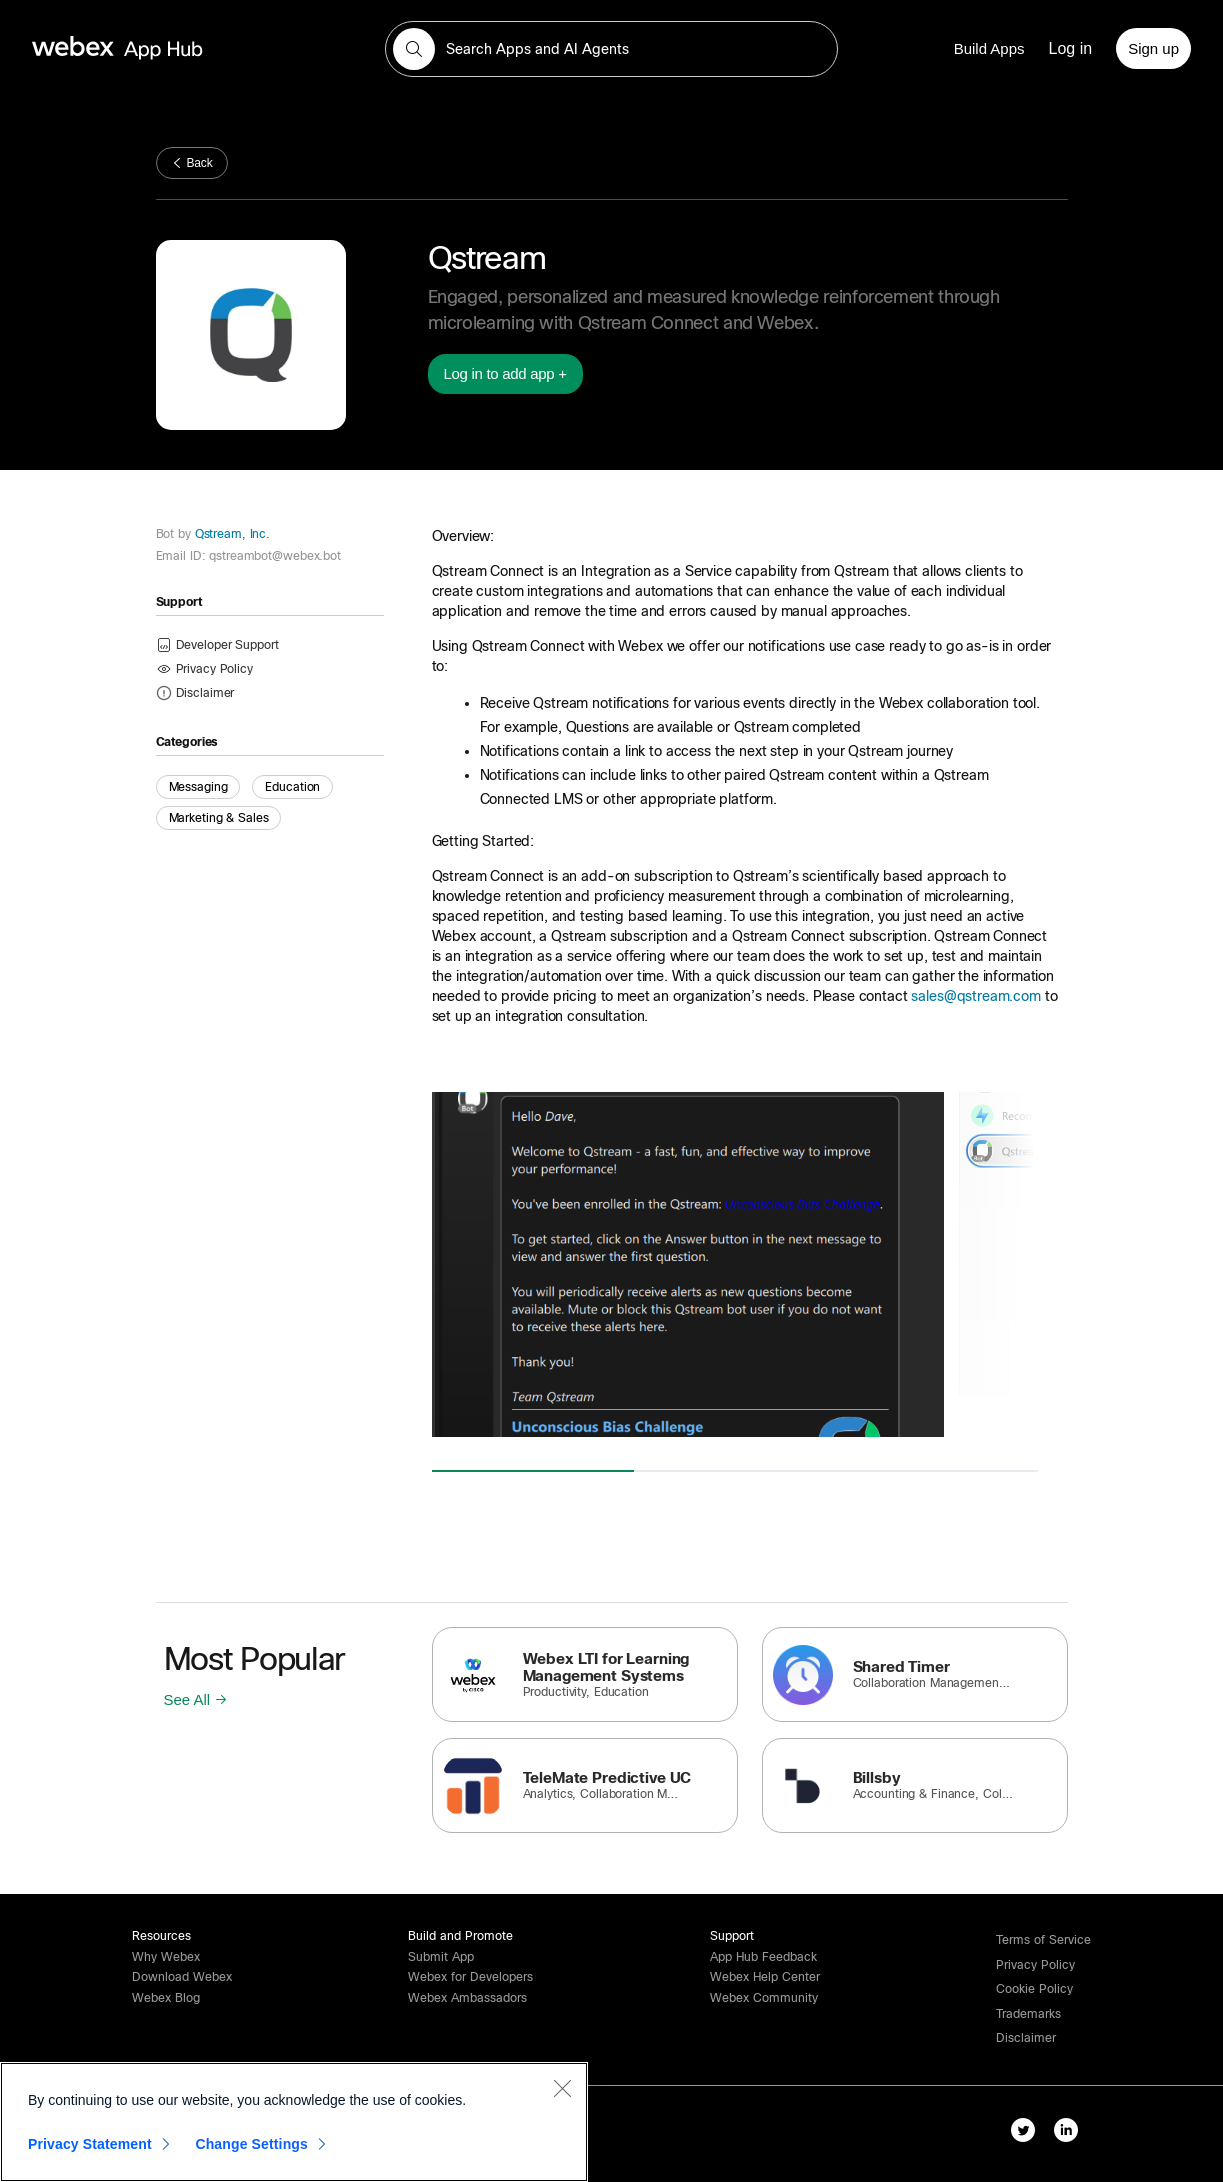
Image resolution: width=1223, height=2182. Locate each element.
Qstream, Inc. (230, 534)
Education (292, 787)
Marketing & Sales (219, 818)
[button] (414, 49)
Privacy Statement (90, 2144)
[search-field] (611, 49)
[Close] (562, 2088)
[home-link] (156, 48)
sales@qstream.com (975, 996)
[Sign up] (1153, 48)
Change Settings (251, 2144)
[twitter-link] (1027, 2134)
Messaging (198, 787)
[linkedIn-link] (1070, 2134)
